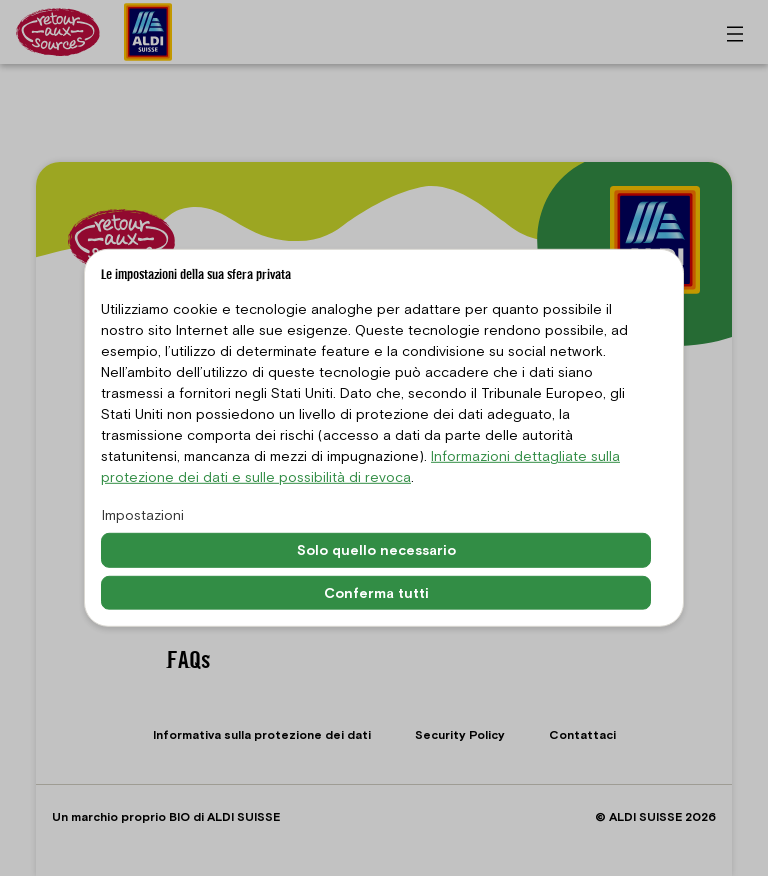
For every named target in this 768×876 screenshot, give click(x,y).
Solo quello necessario (376, 550)
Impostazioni (143, 515)
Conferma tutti (376, 592)
